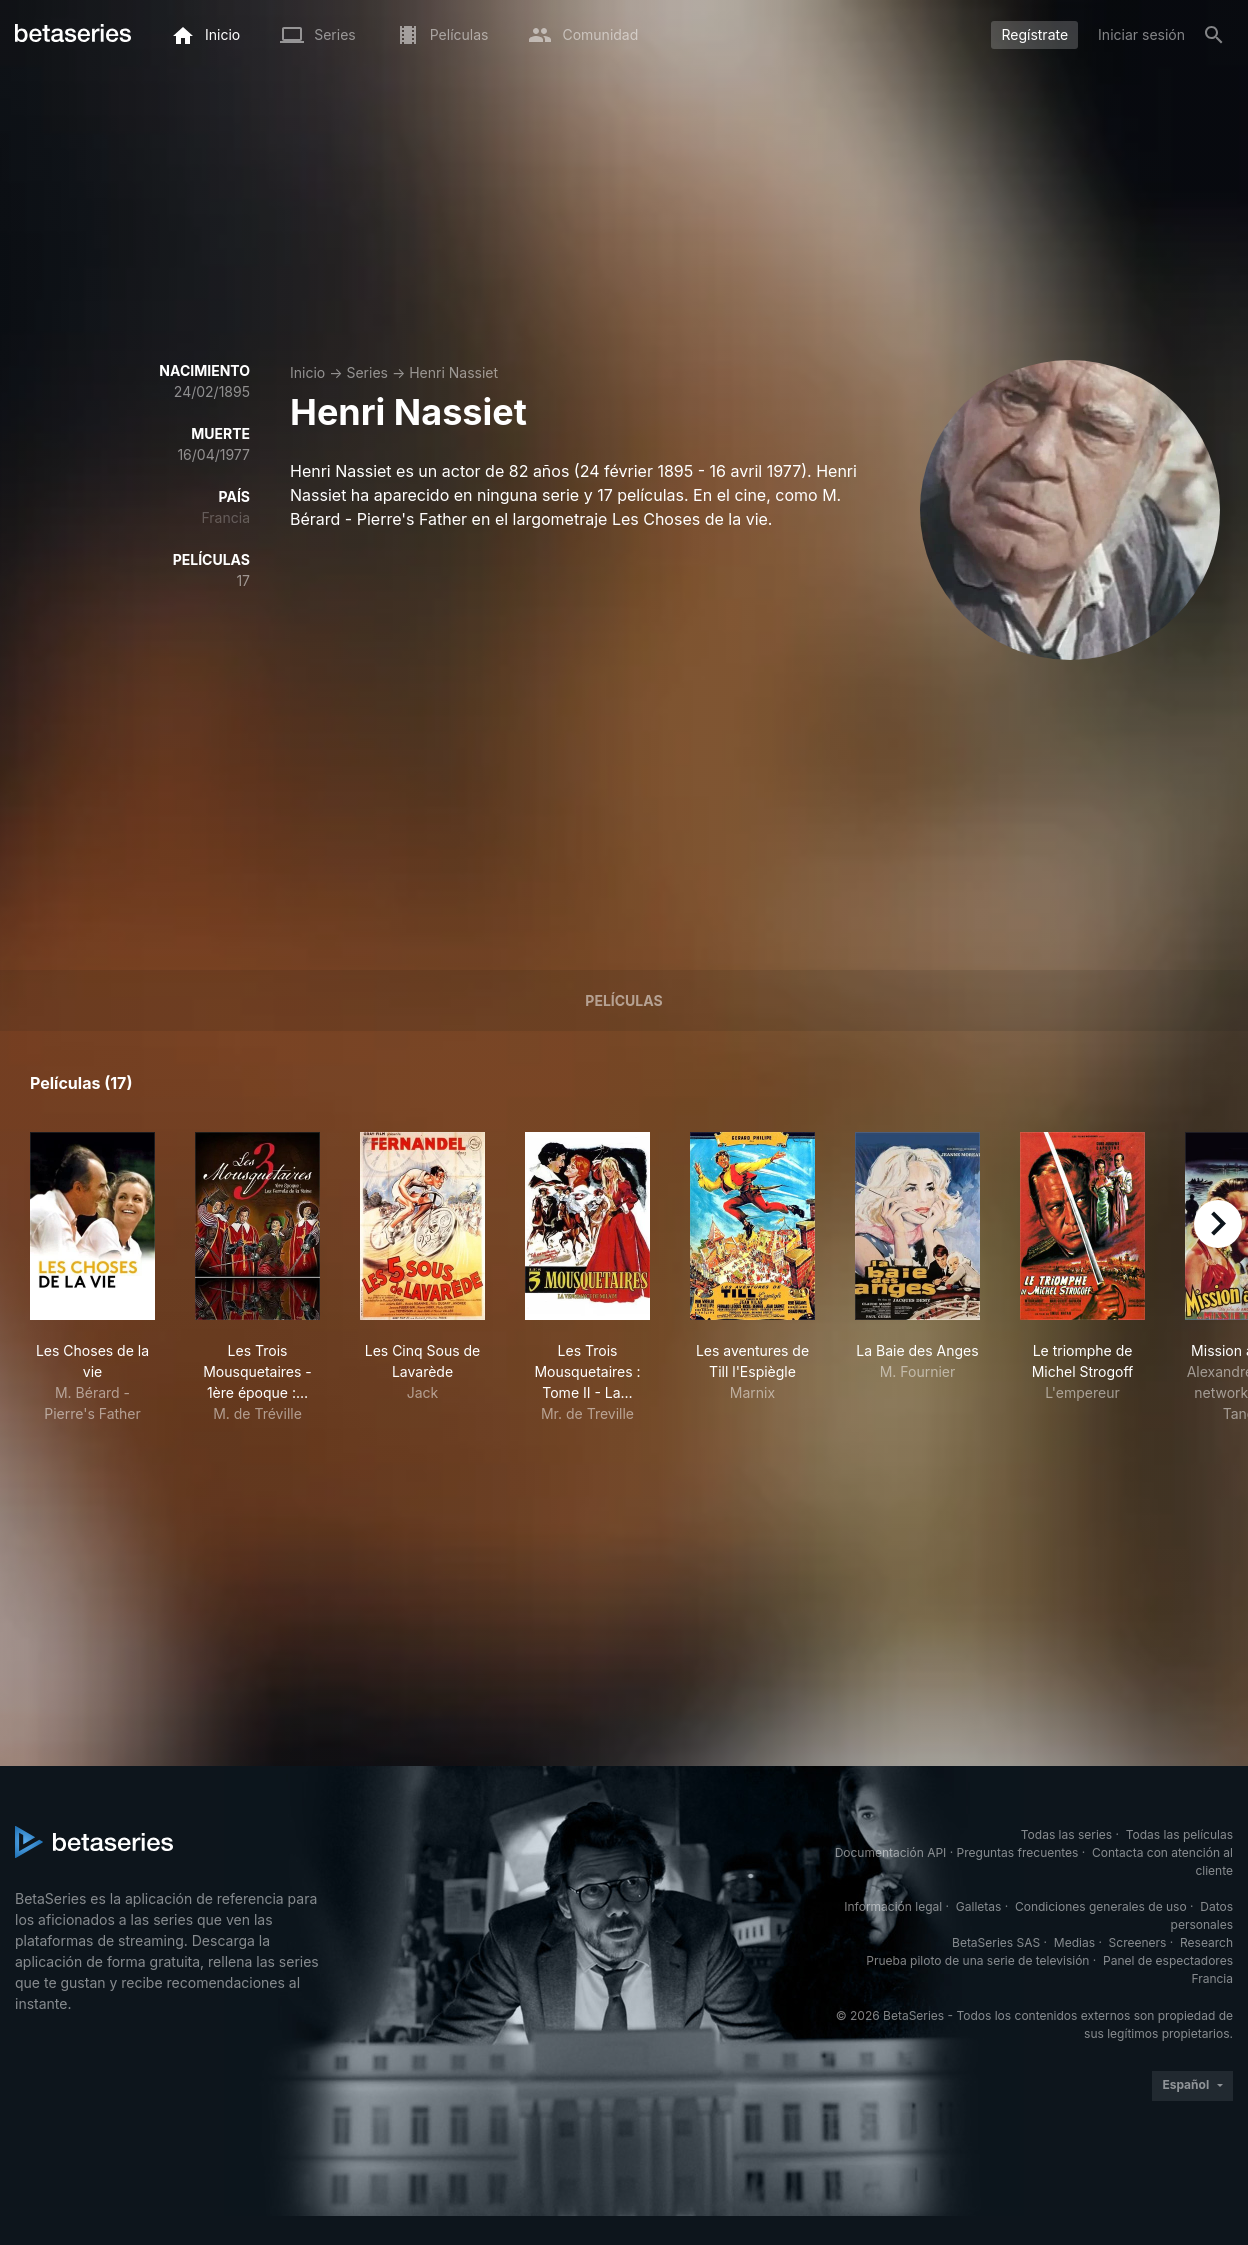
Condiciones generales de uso (1101, 1906)
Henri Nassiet (453, 372)
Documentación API (891, 1852)
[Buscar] (1214, 35)
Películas (623, 1000)
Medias (1074, 1942)
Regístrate (1034, 34)
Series (367, 372)
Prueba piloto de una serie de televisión (977, 1960)
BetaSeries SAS (996, 1942)
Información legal (893, 1906)
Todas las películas (1179, 1834)
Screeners (1138, 1942)
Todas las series (1066, 1834)
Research (1206, 1942)
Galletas (979, 1906)
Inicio (307, 372)
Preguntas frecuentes (1018, 1852)
